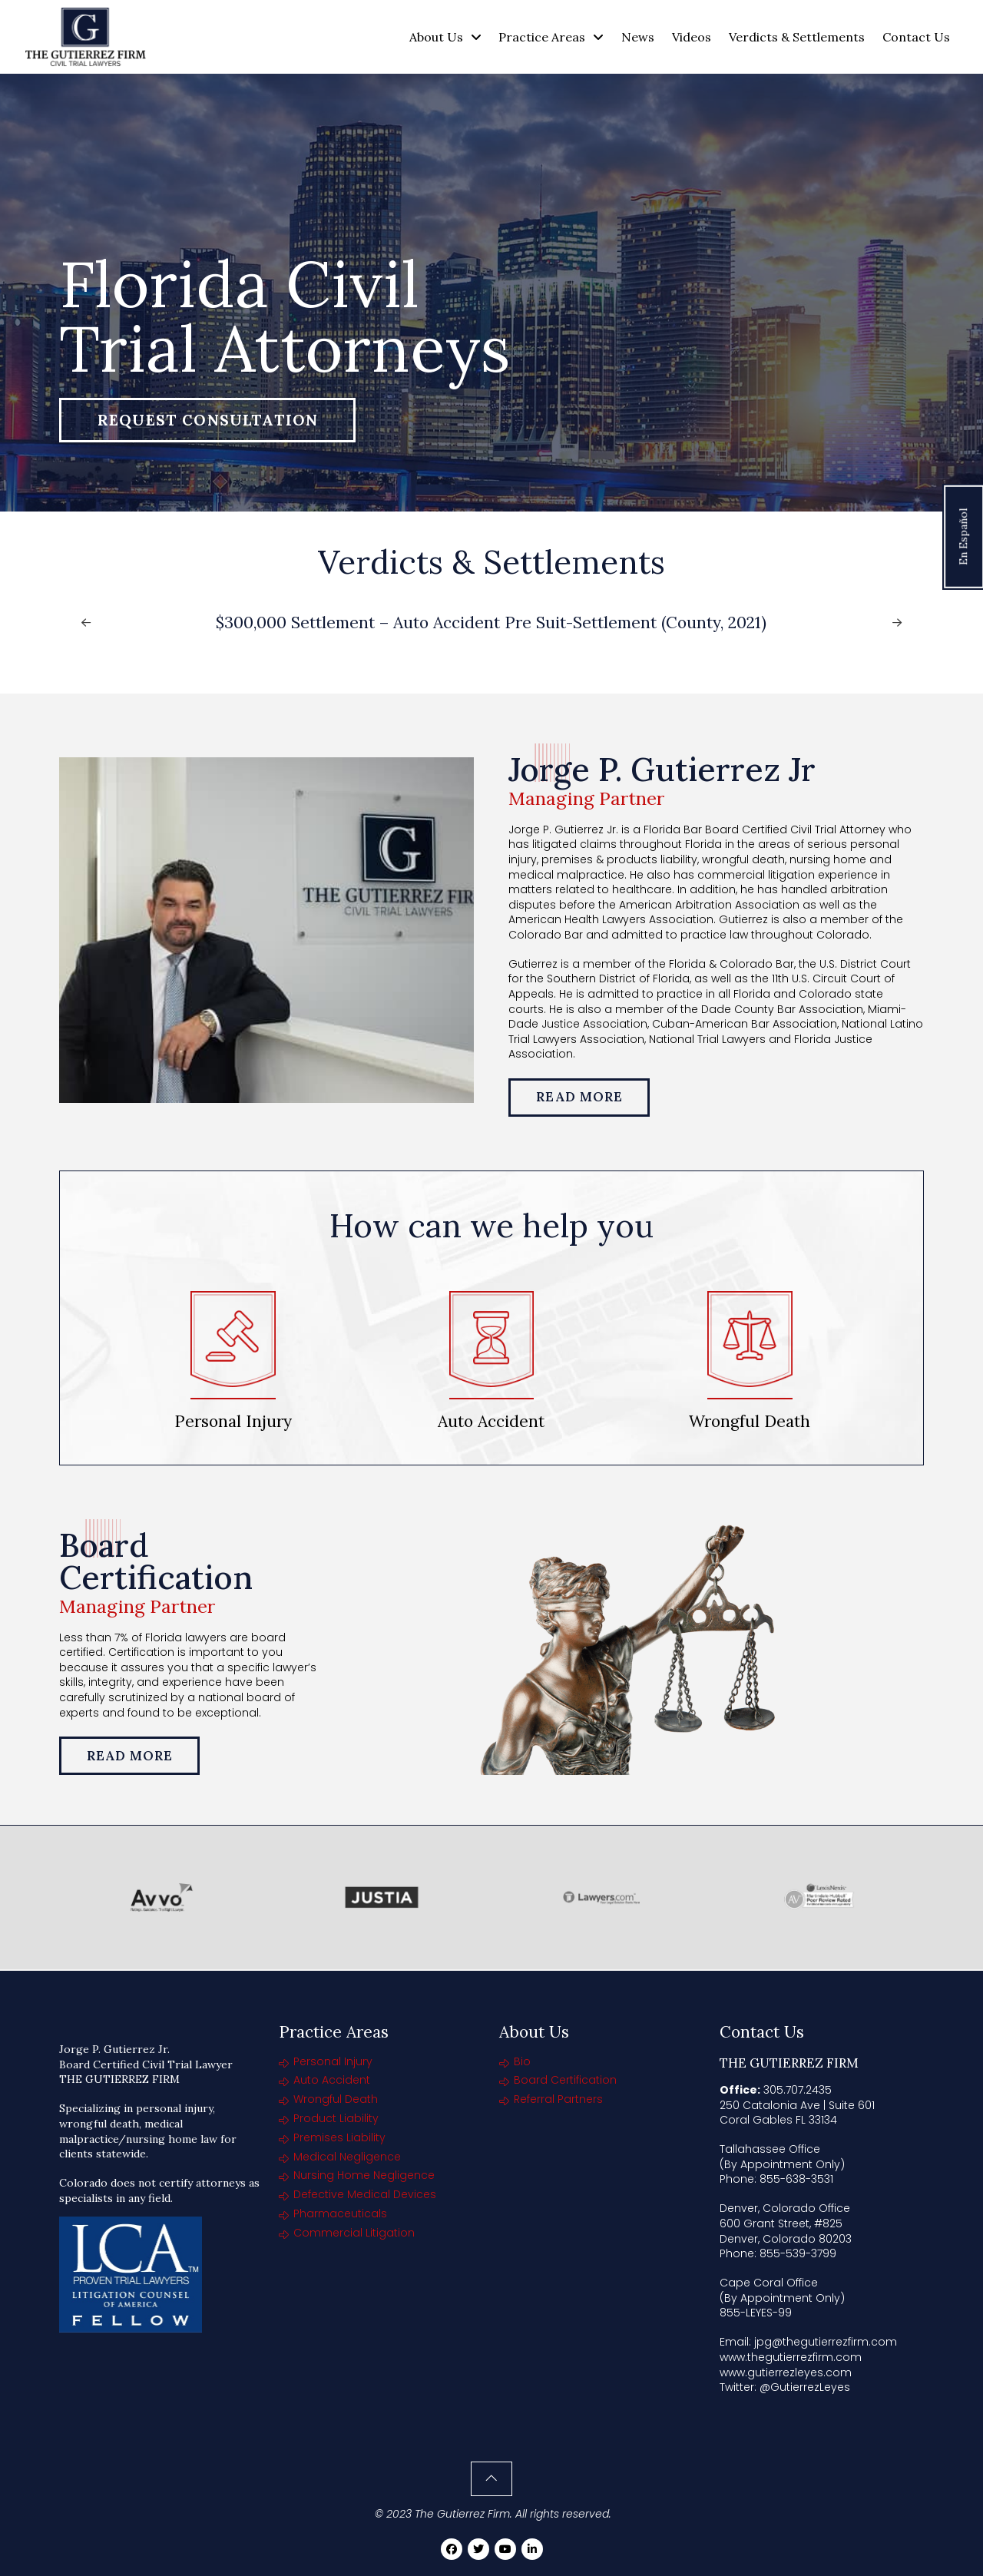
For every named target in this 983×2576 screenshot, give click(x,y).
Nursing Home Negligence (364, 2175)
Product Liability (336, 2118)
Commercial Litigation (354, 2232)
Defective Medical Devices (364, 2194)
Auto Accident (331, 2080)
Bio (522, 2061)
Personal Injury (332, 2061)
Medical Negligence (347, 2156)
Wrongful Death (335, 2099)
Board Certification (565, 2080)
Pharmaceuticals (340, 2213)
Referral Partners (558, 2099)
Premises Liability (339, 2137)
